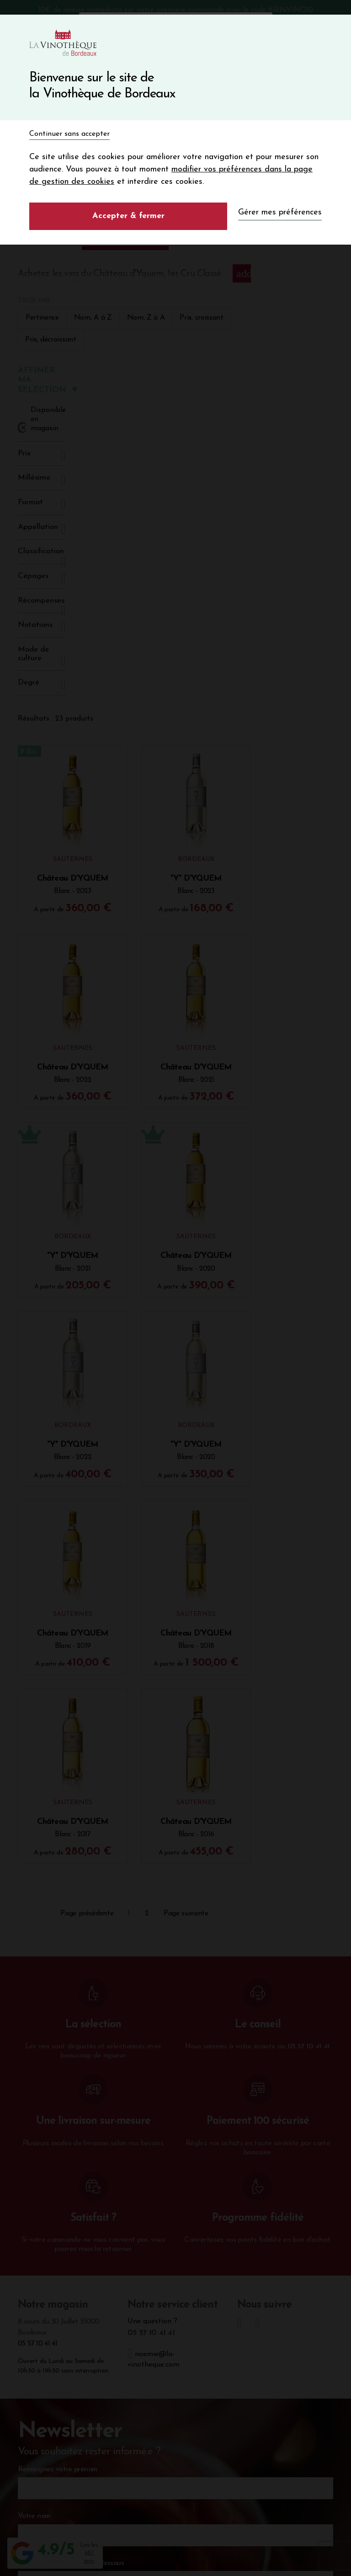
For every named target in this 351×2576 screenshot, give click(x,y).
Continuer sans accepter (69, 134)
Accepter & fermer (128, 216)
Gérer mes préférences (280, 212)
